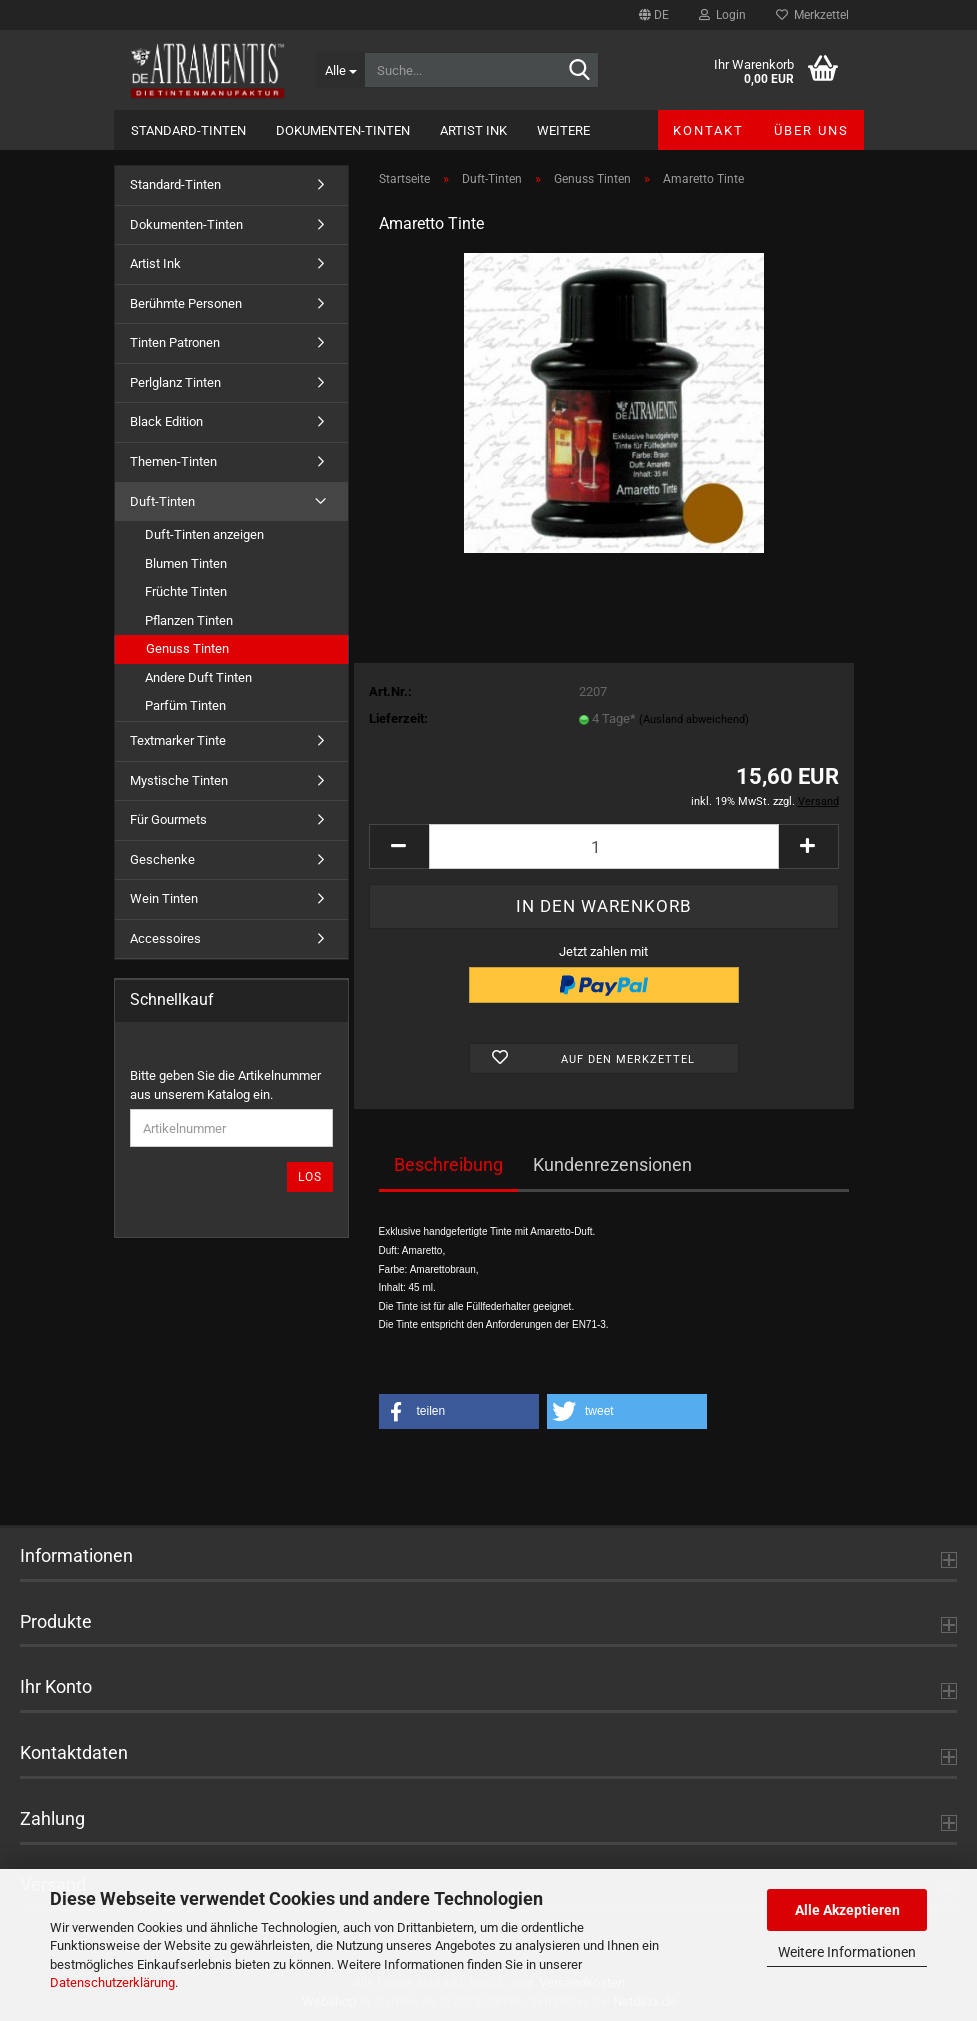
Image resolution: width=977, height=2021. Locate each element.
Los (310, 1177)
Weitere (563, 130)
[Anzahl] (604, 846)
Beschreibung (448, 1164)
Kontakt (708, 130)
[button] (654, 15)
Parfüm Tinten (185, 705)
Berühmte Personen (186, 303)
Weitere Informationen (847, 1952)
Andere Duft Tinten (198, 677)
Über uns (811, 130)
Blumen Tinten (186, 563)
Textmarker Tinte (178, 740)
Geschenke (162, 859)
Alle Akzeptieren (847, 1910)
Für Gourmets (168, 819)
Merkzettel (812, 15)
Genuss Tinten (187, 648)
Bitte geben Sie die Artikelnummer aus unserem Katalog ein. (225, 1085)
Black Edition (166, 421)
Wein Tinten (164, 898)
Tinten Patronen (175, 342)
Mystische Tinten (179, 780)
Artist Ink (473, 130)
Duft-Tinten (162, 501)
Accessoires (165, 938)
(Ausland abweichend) (694, 719)
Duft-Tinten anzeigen (204, 534)
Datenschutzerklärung (112, 1982)
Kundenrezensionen (612, 1164)
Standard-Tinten (188, 130)
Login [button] (722, 15)
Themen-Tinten (173, 461)
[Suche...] (340, 70)
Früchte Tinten (186, 591)
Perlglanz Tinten (175, 382)
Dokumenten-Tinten (343, 130)
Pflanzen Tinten (189, 620)
